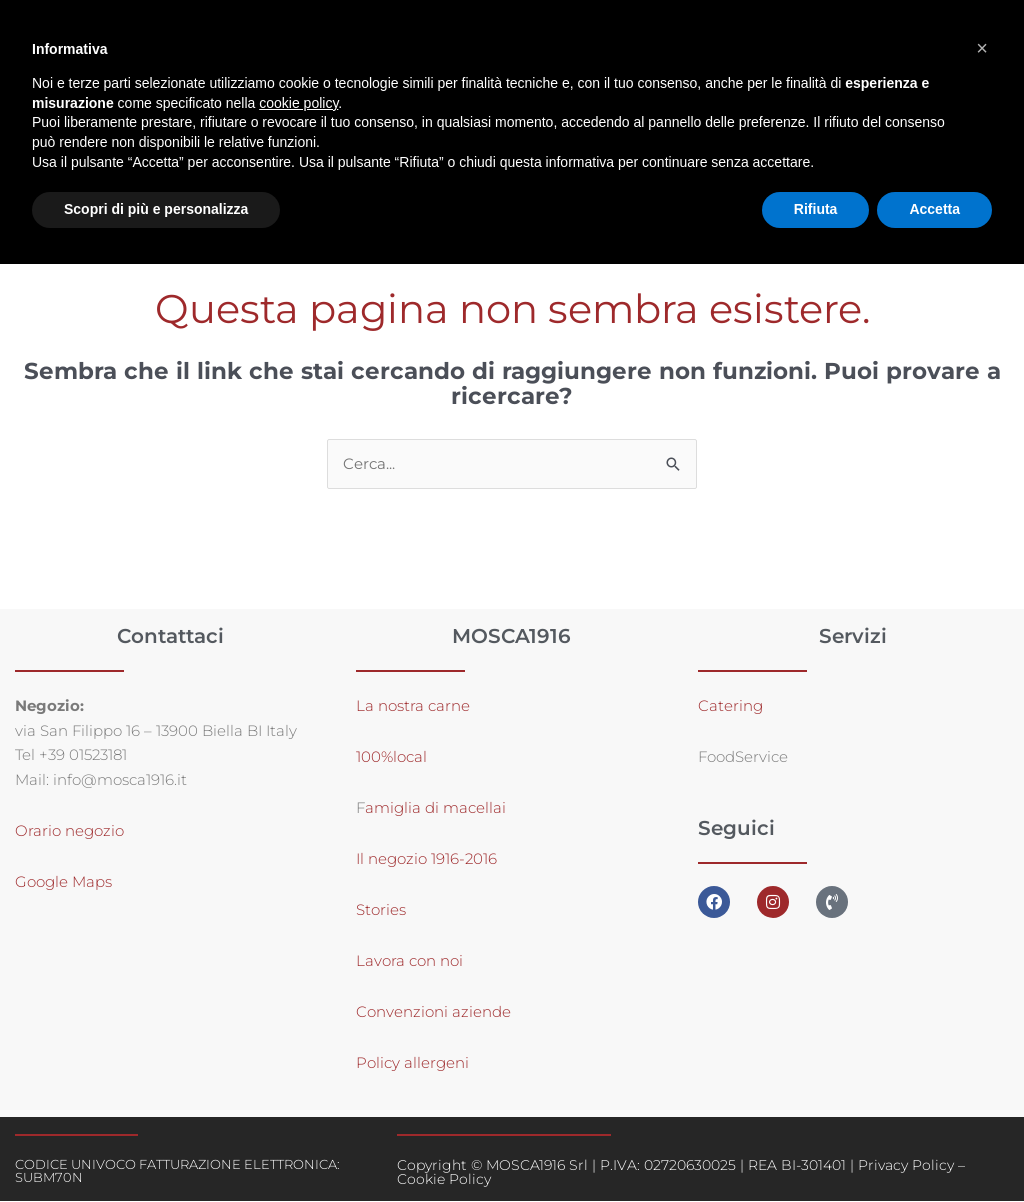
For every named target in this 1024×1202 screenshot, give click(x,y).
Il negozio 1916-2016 (426, 859)
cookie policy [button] (298, 103)
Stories (381, 910)
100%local (391, 757)
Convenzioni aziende (433, 1012)
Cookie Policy (444, 1180)
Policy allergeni (412, 1063)
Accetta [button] (934, 209)
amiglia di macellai (435, 808)
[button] (982, 48)
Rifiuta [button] (816, 209)
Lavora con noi (409, 961)
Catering (730, 706)
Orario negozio (69, 831)
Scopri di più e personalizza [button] (156, 209)
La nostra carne (415, 706)
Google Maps (63, 882)
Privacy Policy (906, 1166)
